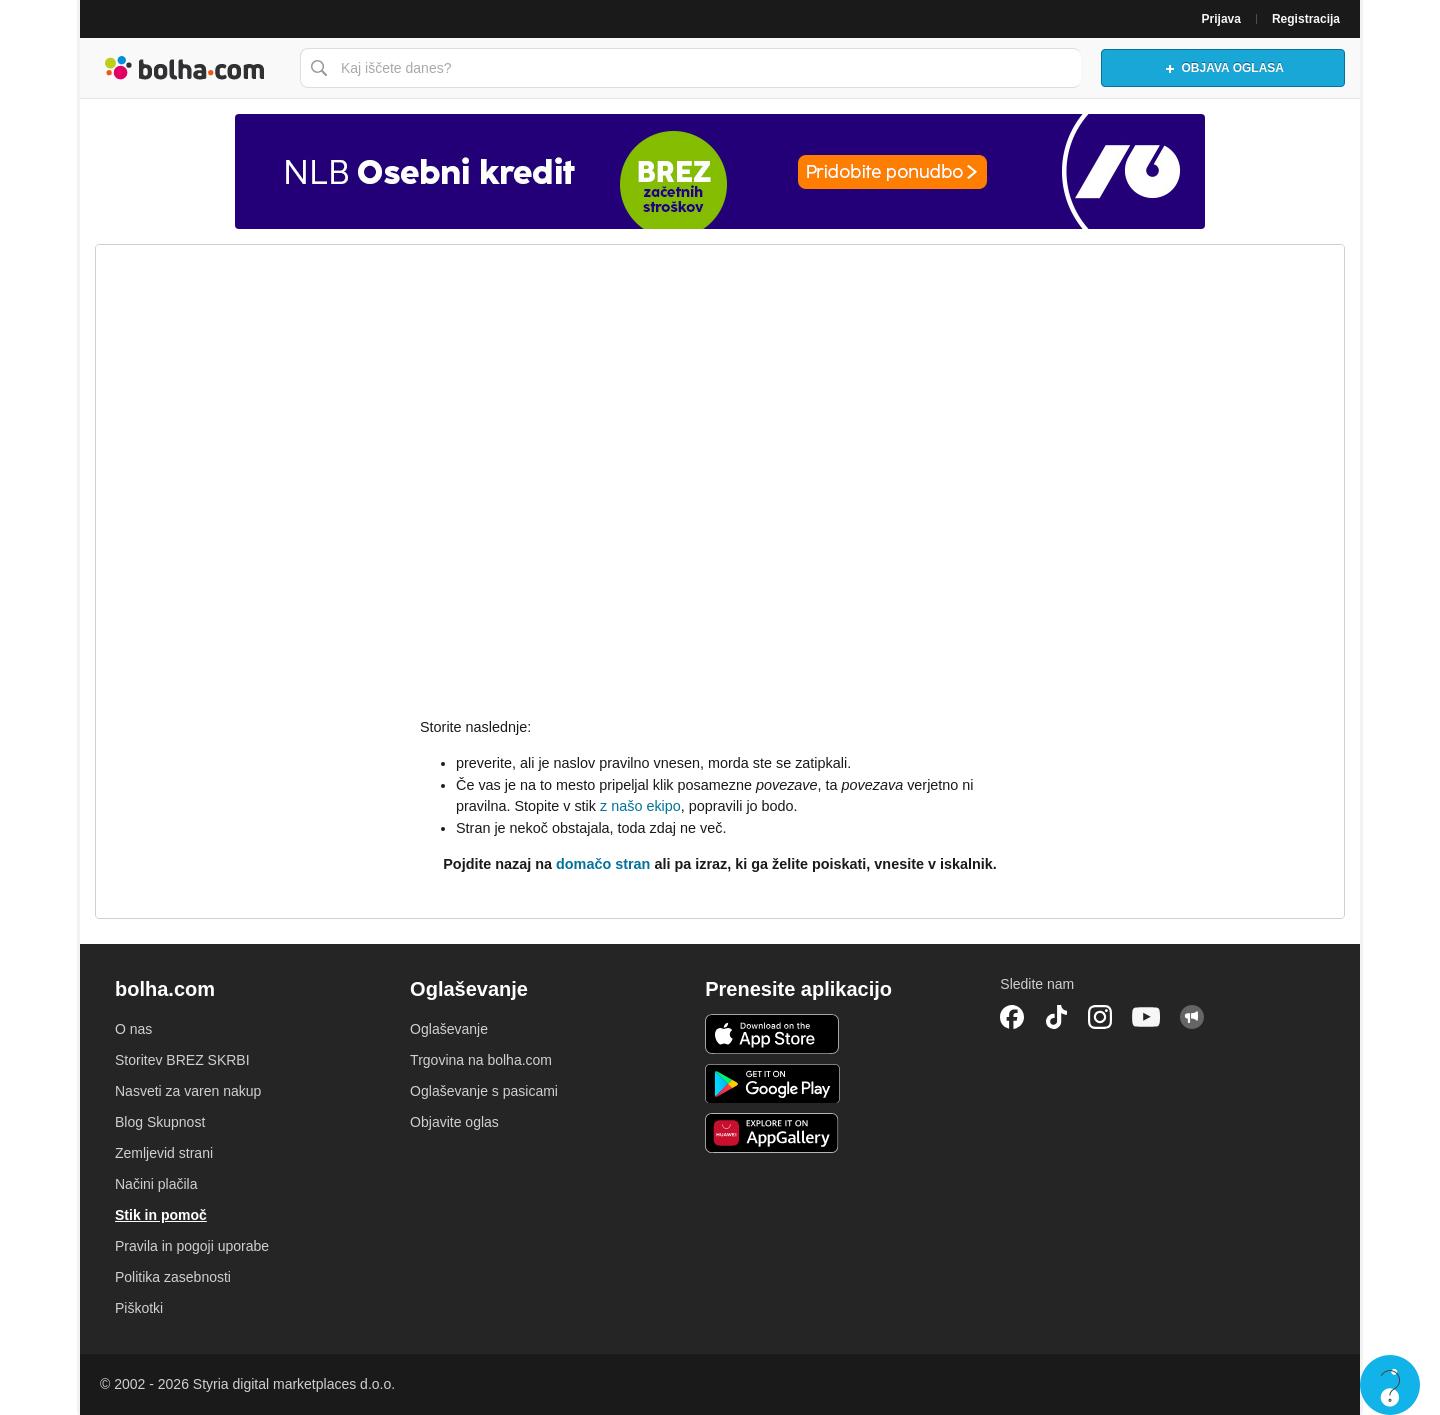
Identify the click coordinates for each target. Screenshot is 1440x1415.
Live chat (1390, 1385)
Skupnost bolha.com (1192, 1017)
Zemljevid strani (164, 1153)
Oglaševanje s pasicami (484, 1091)
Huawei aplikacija (772, 1133)
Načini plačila (156, 1184)
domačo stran (603, 864)
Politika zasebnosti (173, 1277)
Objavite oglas (454, 1122)
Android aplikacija (772, 1084)
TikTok (1056, 1017)
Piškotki (139, 1308)
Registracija (1306, 19)
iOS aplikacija (772, 1034)
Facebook (1012, 1017)
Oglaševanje (449, 1029)
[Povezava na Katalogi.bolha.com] (720, 171)
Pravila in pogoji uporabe (192, 1246)
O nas (133, 1029)
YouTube (1146, 1017)
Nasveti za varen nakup (188, 1091)
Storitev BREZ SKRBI (182, 1060)
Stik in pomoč (161, 1215)
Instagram (1100, 1017)
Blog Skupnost (160, 1122)
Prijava (1221, 19)
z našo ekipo (640, 806)
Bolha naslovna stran (185, 68)
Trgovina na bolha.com (481, 1060)
